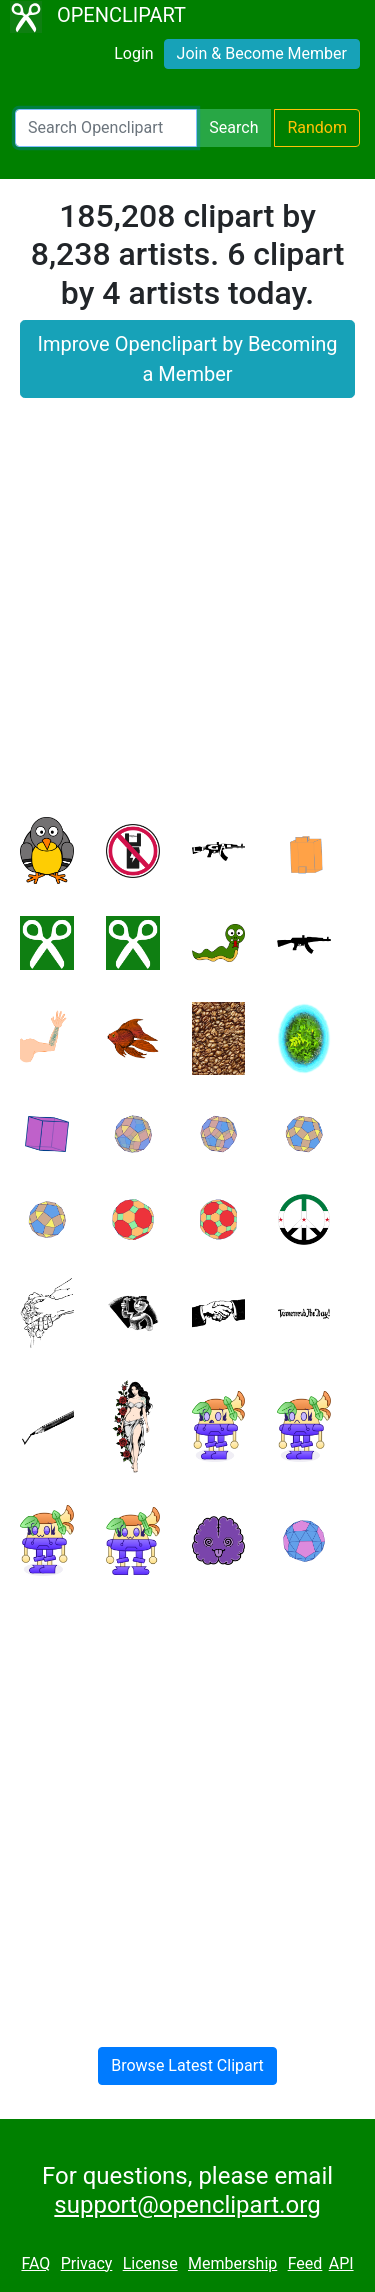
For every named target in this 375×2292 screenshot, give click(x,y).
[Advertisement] (187, 619)
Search (233, 127)
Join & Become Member (262, 53)
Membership (232, 2263)
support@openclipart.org (187, 2205)
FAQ (35, 2263)
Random (317, 127)
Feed (305, 2263)
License (150, 2263)
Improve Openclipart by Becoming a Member (187, 359)
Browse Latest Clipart (187, 2065)
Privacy (87, 2263)
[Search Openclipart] (106, 128)
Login (133, 53)
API (341, 2263)
